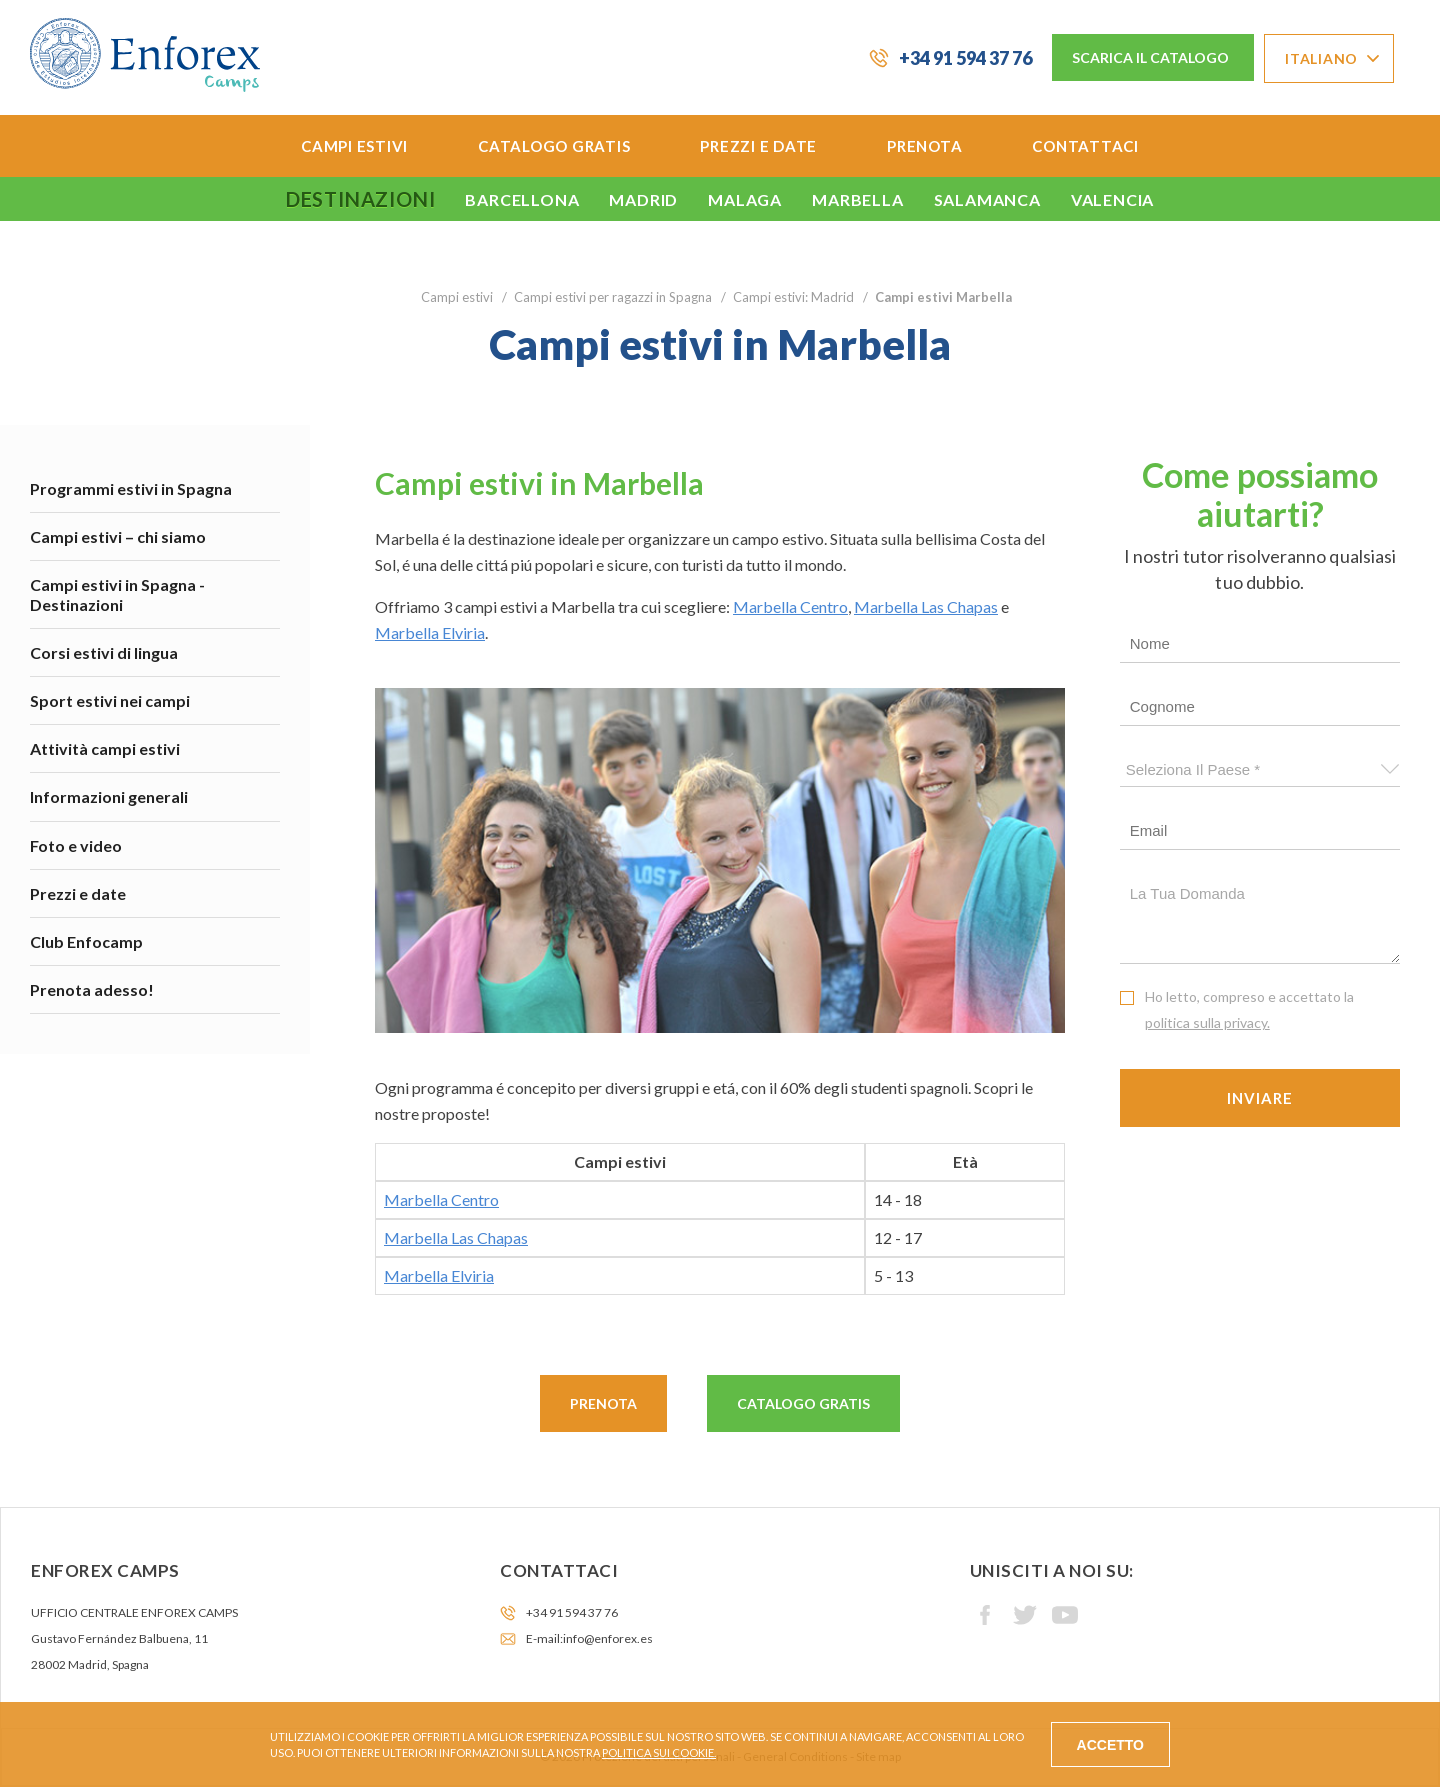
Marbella (857, 199)
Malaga (745, 199)
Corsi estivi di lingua (104, 652)
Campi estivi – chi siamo (118, 536)
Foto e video (76, 845)
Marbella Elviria (430, 632)
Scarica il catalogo (1150, 57)
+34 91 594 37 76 (965, 58)
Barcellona (522, 199)
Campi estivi (354, 146)
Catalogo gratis (554, 146)
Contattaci (1085, 146)
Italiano (1321, 58)
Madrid (643, 199)
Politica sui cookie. (659, 1752)
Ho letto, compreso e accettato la (1249, 1009)
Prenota (924, 146)
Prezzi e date (758, 146)
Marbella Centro (790, 606)
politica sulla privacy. (1207, 1022)
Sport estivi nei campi (110, 700)
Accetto (1110, 1745)
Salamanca (987, 199)
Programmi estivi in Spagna (131, 488)
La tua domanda (1260, 919)
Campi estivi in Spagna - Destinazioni (117, 594)
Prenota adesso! (92, 989)
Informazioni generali (109, 796)
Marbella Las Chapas (926, 606)
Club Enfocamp (86, 941)
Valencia (1112, 199)
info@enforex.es (608, 1638)
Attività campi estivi (105, 748)
